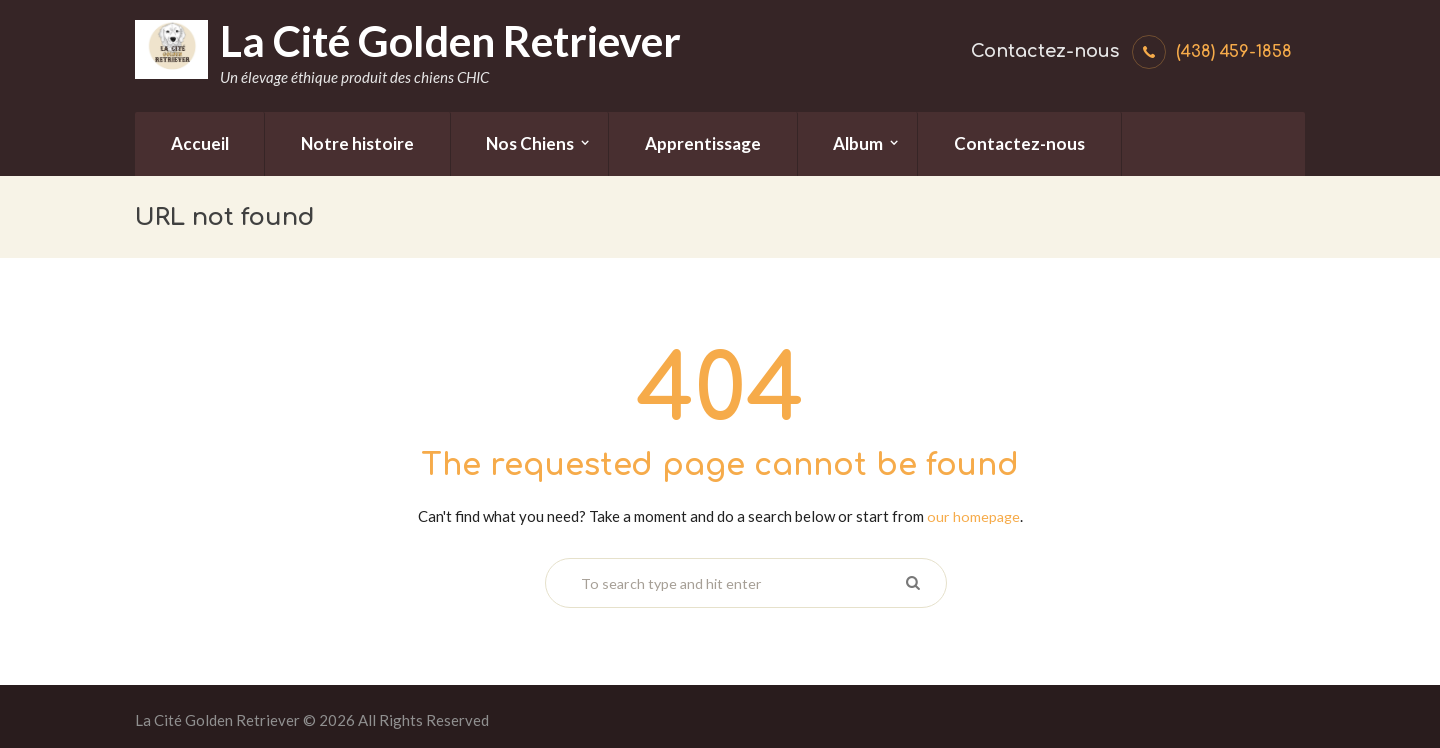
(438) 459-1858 (1234, 52)
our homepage (973, 516)
